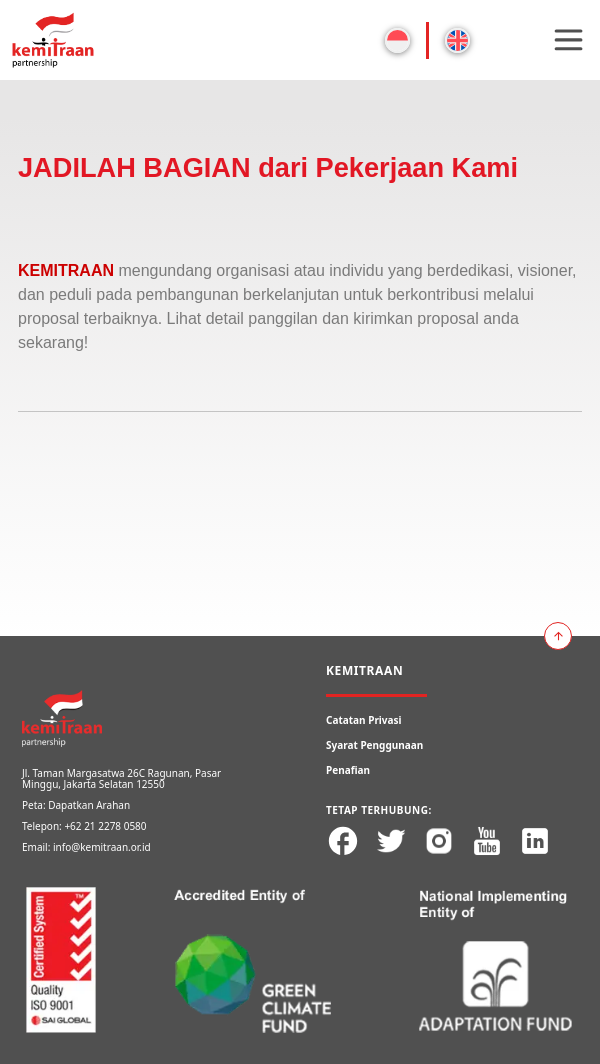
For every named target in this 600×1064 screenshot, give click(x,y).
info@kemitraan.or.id (102, 847)
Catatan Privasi (364, 720)
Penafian (348, 770)
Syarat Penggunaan (374, 745)
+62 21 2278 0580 (105, 826)
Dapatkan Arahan (89, 805)
